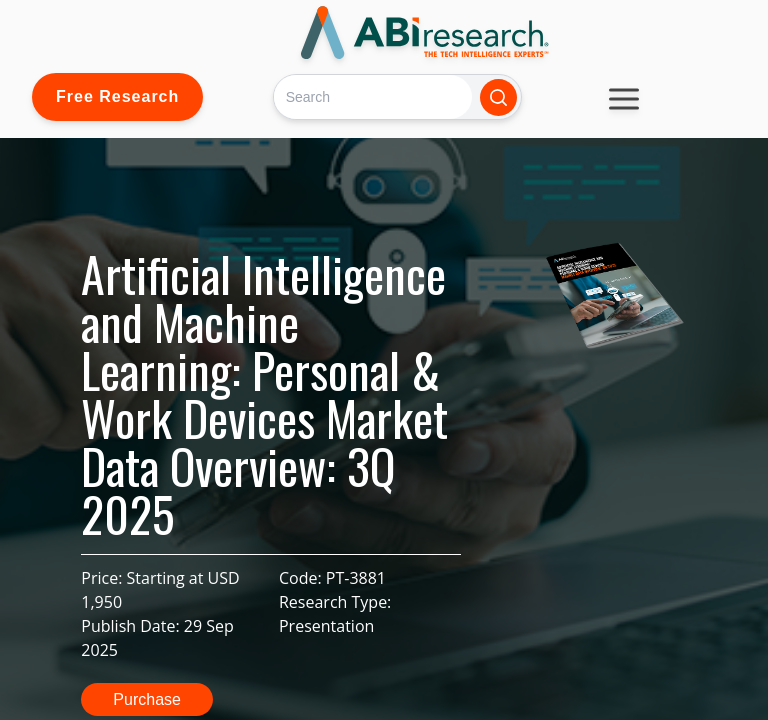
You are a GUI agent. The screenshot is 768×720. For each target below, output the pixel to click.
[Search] (372, 96)
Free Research (117, 96)
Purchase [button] (147, 699)
